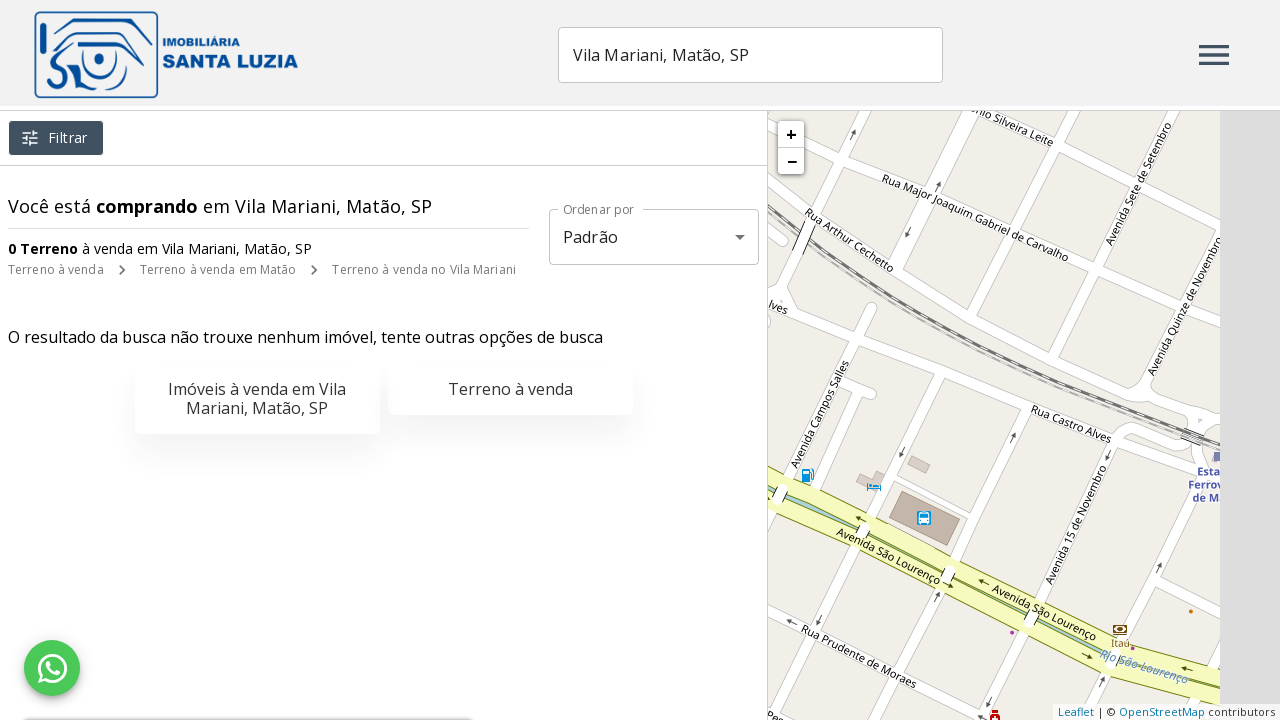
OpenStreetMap (1162, 711)
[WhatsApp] (52, 668)
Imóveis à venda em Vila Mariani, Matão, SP (257, 398)
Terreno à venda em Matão (218, 269)
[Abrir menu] (1214, 55)
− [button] (792, 161)
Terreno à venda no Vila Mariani (424, 269)
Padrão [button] (590, 237)
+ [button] (791, 134)
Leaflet (1076, 711)
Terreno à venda (56, 269)
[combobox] (768, 55)
